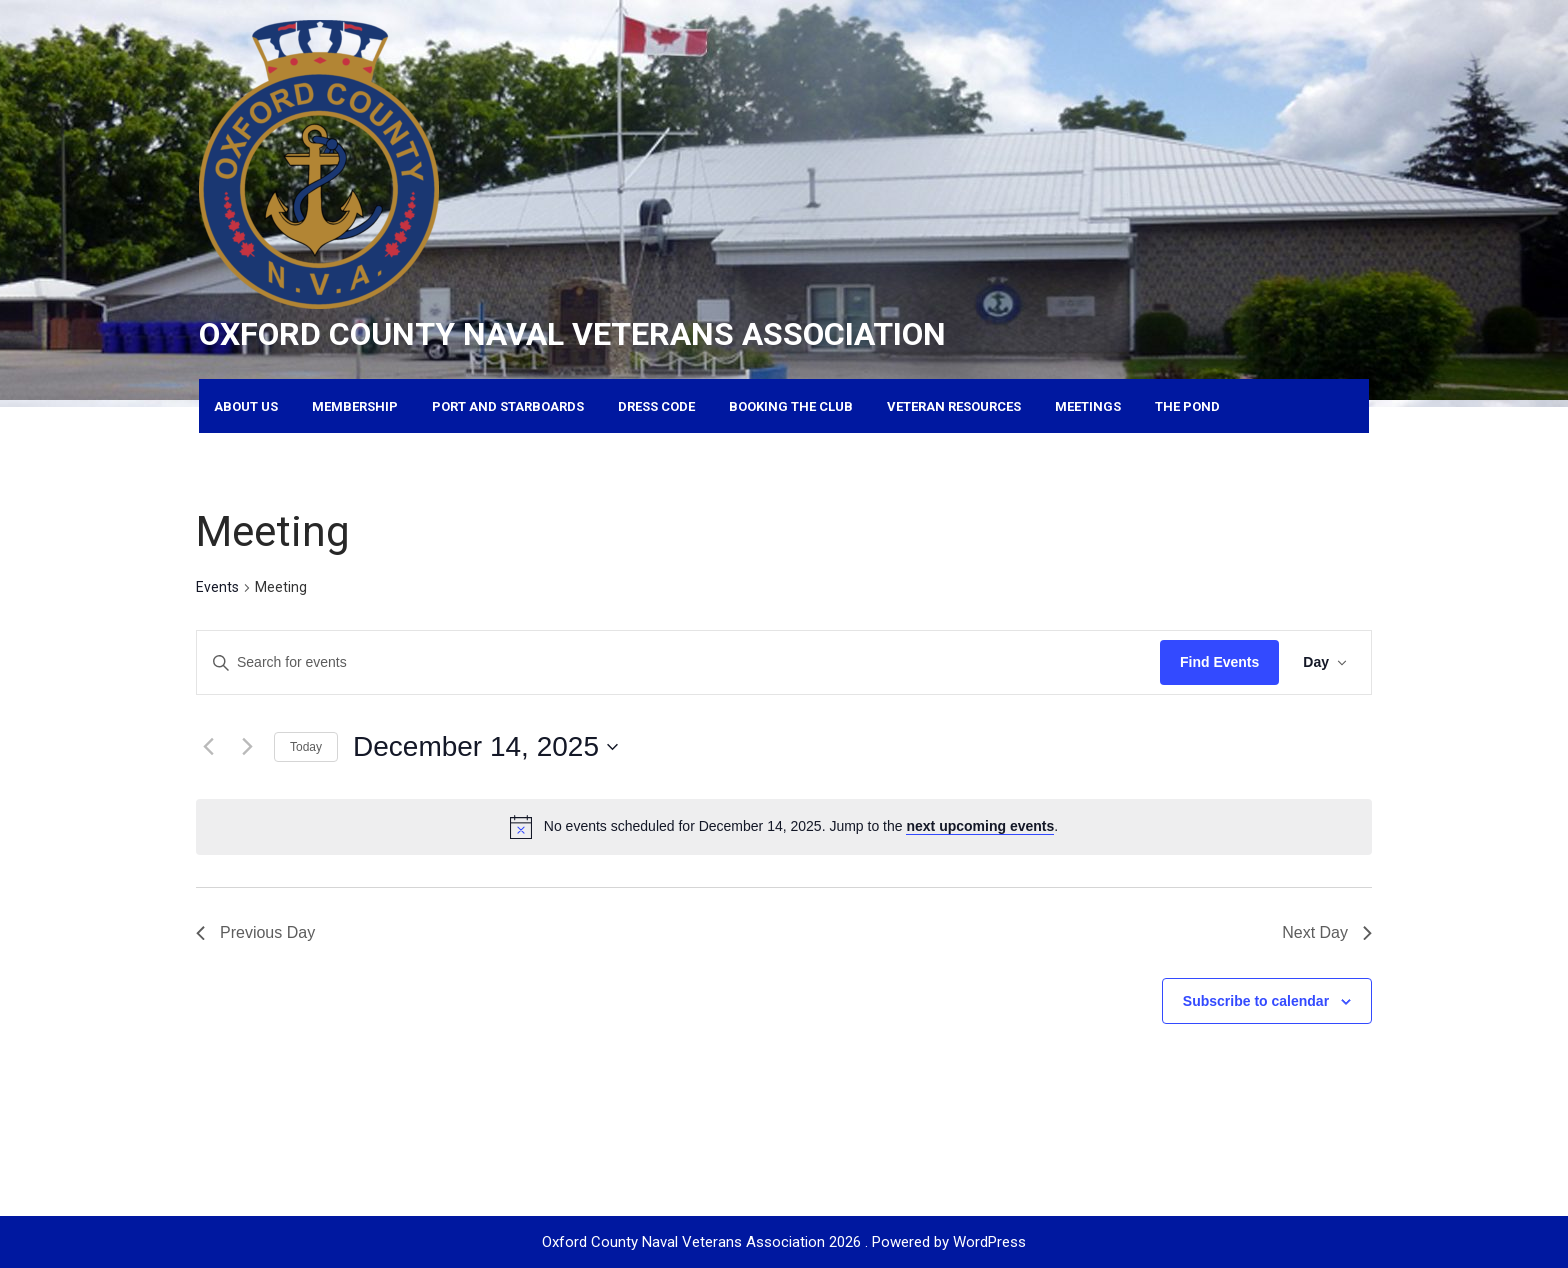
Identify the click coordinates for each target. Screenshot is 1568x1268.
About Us (246, 406)
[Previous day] (208, 747)
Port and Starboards (508, 406)
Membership (355, 406)
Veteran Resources (954, 406)
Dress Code (656, 406)
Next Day (1327, 932)
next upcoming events (980, 826)
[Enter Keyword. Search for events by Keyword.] (678, 662)
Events (217, 587)
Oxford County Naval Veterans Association (572, 334)
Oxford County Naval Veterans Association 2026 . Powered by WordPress (784, 1242)
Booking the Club (791, 406)
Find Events (1219, 662)
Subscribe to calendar (1256, 1001)
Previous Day (255, 932)
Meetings (1088, 406)
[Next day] (247, 747)
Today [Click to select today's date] (306, 747)
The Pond (1187, 406)
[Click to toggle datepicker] (485, 747)
